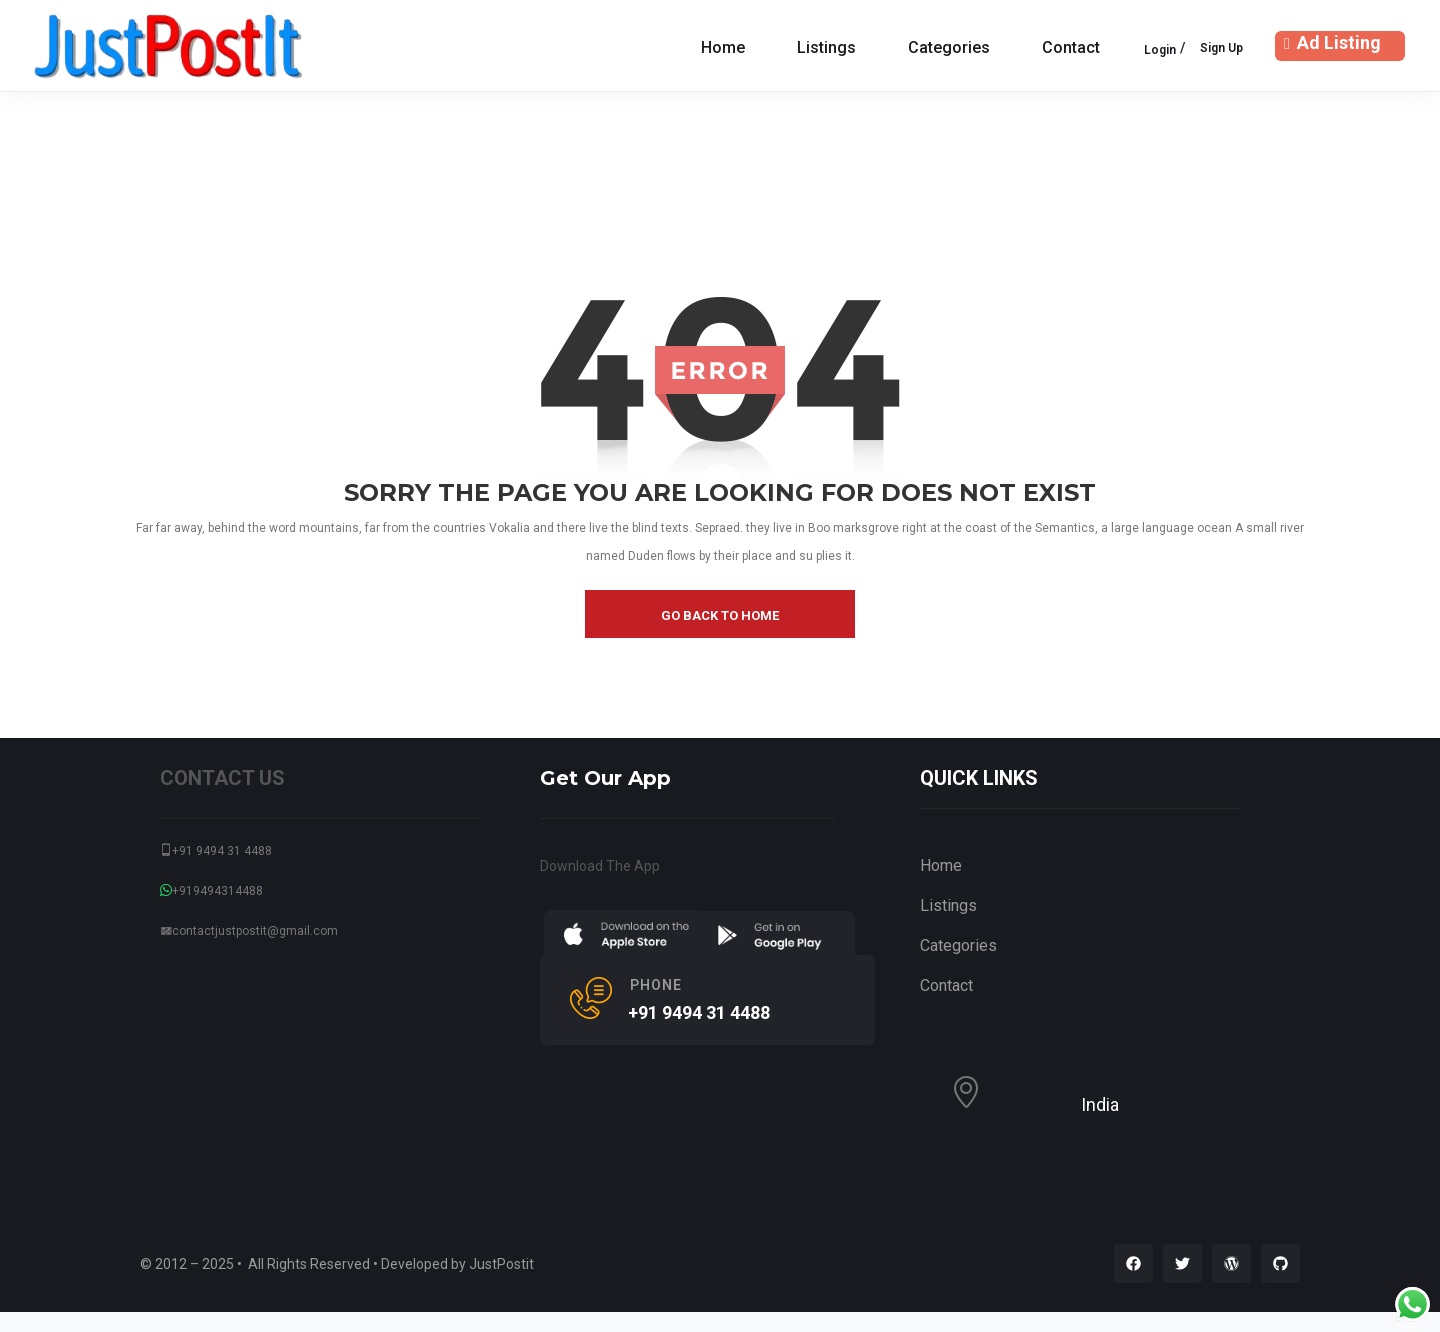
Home (723, 47)
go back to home (720, 615)
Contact (1071, 47)
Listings (826, 47)
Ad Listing (1329, 42)
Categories (949, 47)
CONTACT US (222, 778)
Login (1160, 50)
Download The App (600, 866)
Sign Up (1221, 48)
